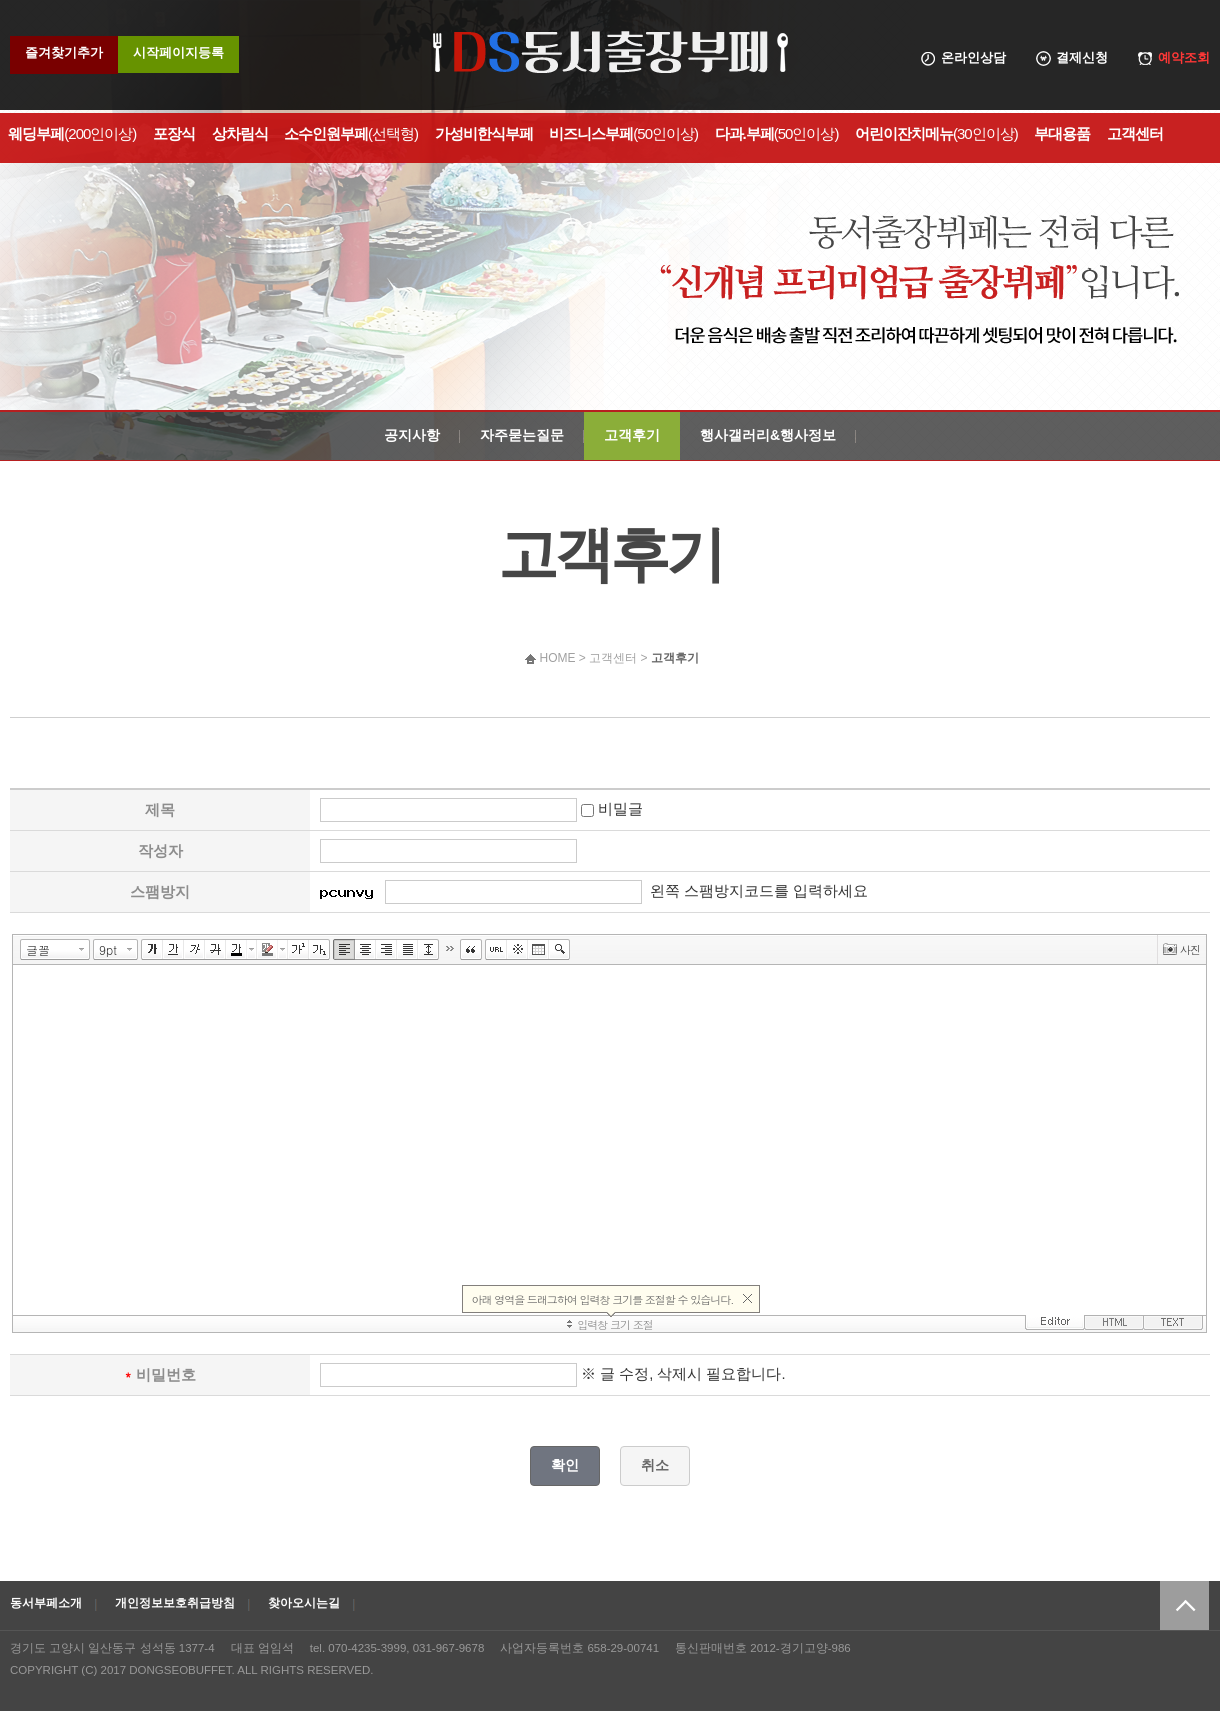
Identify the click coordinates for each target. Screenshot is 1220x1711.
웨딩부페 (72, 133)
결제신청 (1082, 57)
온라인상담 (973, 57)
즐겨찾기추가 (64, 52)
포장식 (174, 133)
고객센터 (1135, 133)
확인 (565, 1465)
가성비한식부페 (484, 133)
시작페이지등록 (178, 52)
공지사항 (412, 435)
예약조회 (1184, 57)
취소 (655, 1465)
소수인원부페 (351, 133)
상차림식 (240, 133)
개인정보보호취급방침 (175, 1603)
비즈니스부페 (623, 133)
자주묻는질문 (522, 435)
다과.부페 (777, 133)
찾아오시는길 (304, 1603)
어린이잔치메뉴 (936, 133)
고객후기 (632, 435)
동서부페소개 (46, 1603)
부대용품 (1062, 133)
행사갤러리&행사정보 (768, 435)
